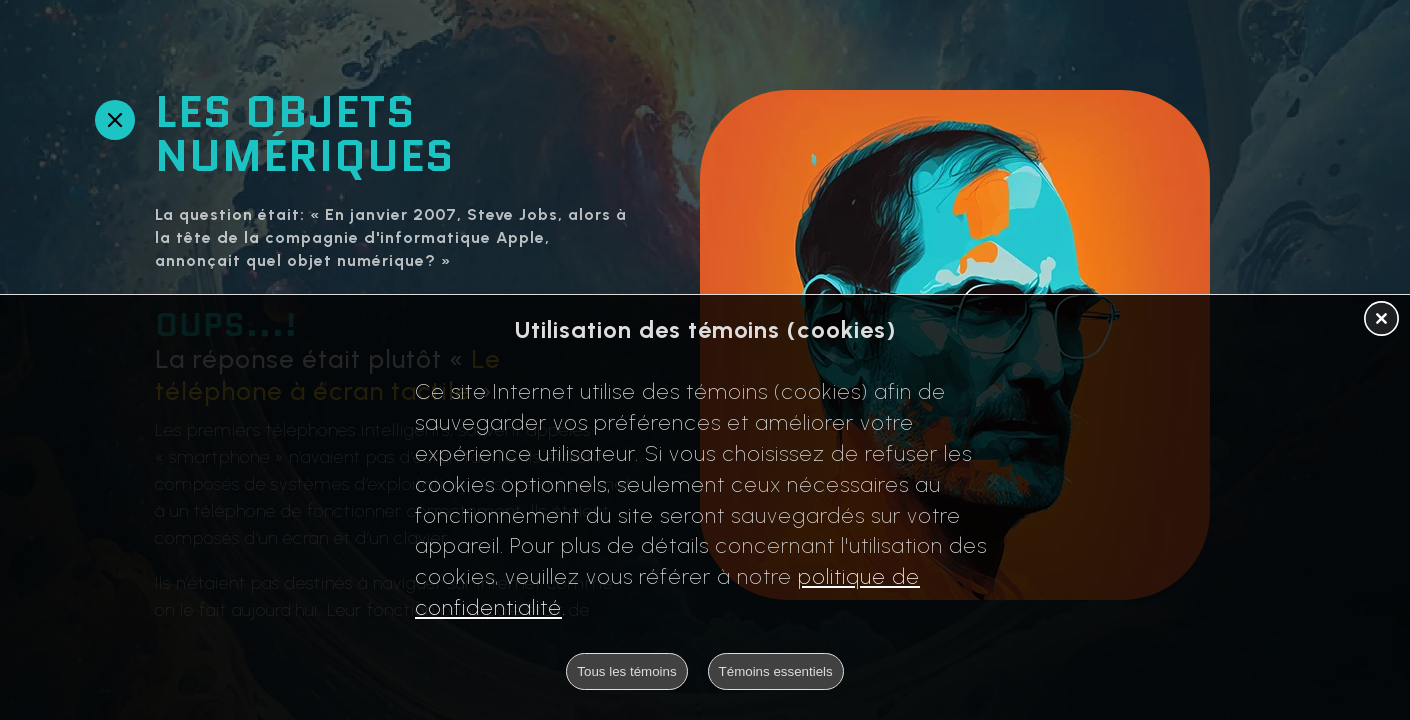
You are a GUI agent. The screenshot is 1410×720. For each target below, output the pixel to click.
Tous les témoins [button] (626, 671)
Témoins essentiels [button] (776, 671)
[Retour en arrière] (115, 120)
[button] (1381, 320)
